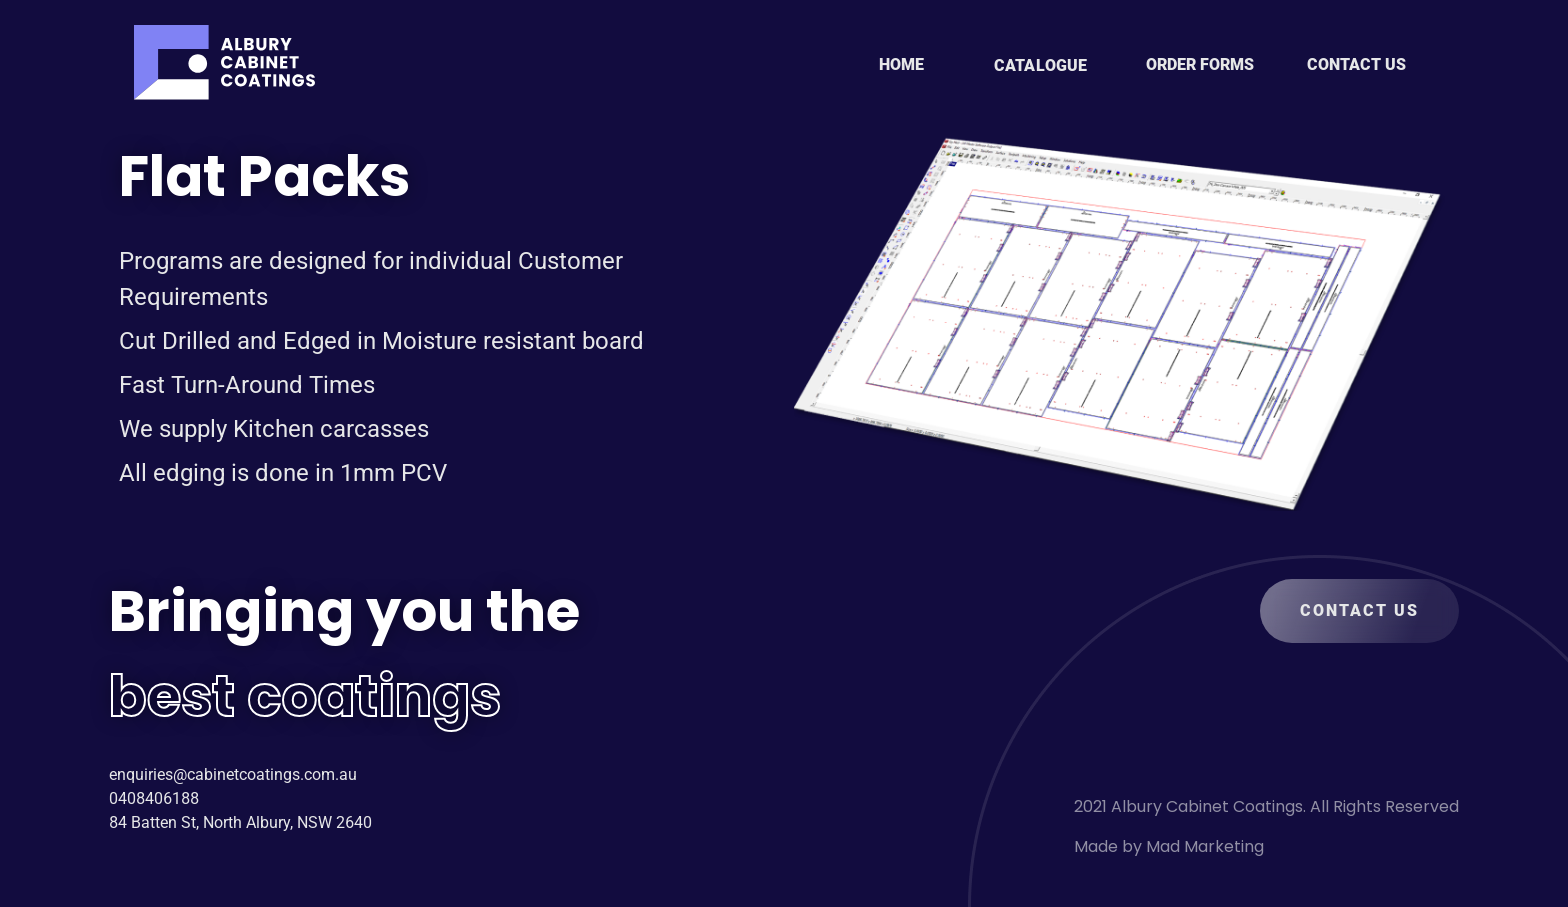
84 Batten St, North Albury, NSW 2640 (240, 822)
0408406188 (154, 798)
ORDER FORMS (1200, 64)
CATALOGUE (1040, 65)
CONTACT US (1356, 64)
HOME (901, 64)
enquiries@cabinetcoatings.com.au (233, 774)
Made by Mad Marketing (1169, 846)
